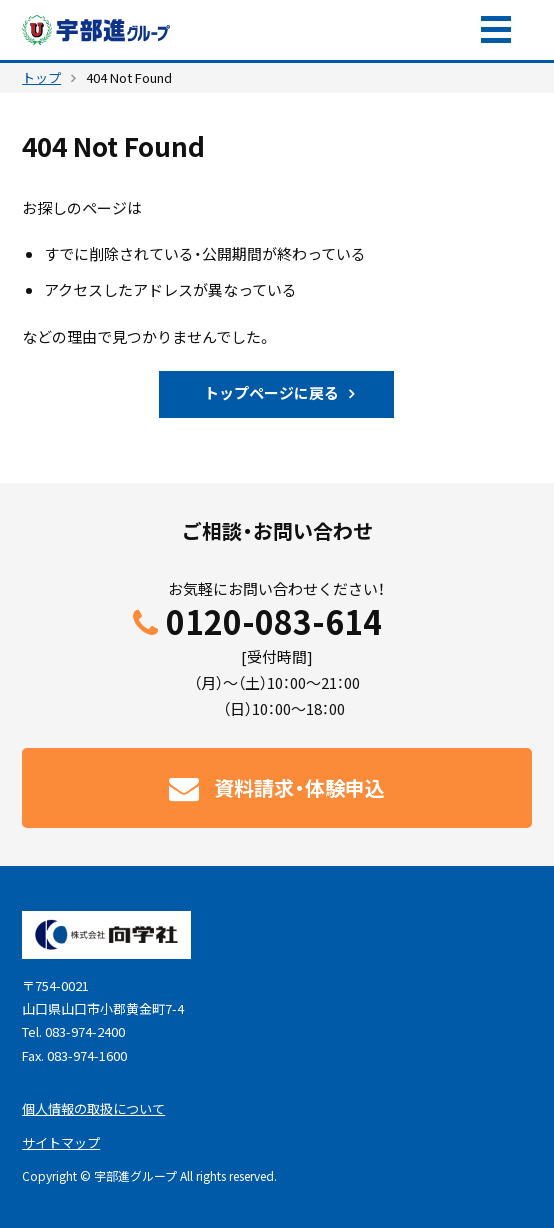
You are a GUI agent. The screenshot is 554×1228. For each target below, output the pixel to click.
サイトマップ (61, 1142)
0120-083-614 (274, 622)
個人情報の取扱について (93, 1108)
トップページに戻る (271, 393)
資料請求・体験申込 (361, 30)
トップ (41, 77)
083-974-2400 (85, 1031)
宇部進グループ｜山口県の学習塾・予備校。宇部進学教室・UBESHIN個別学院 (97, 30)
